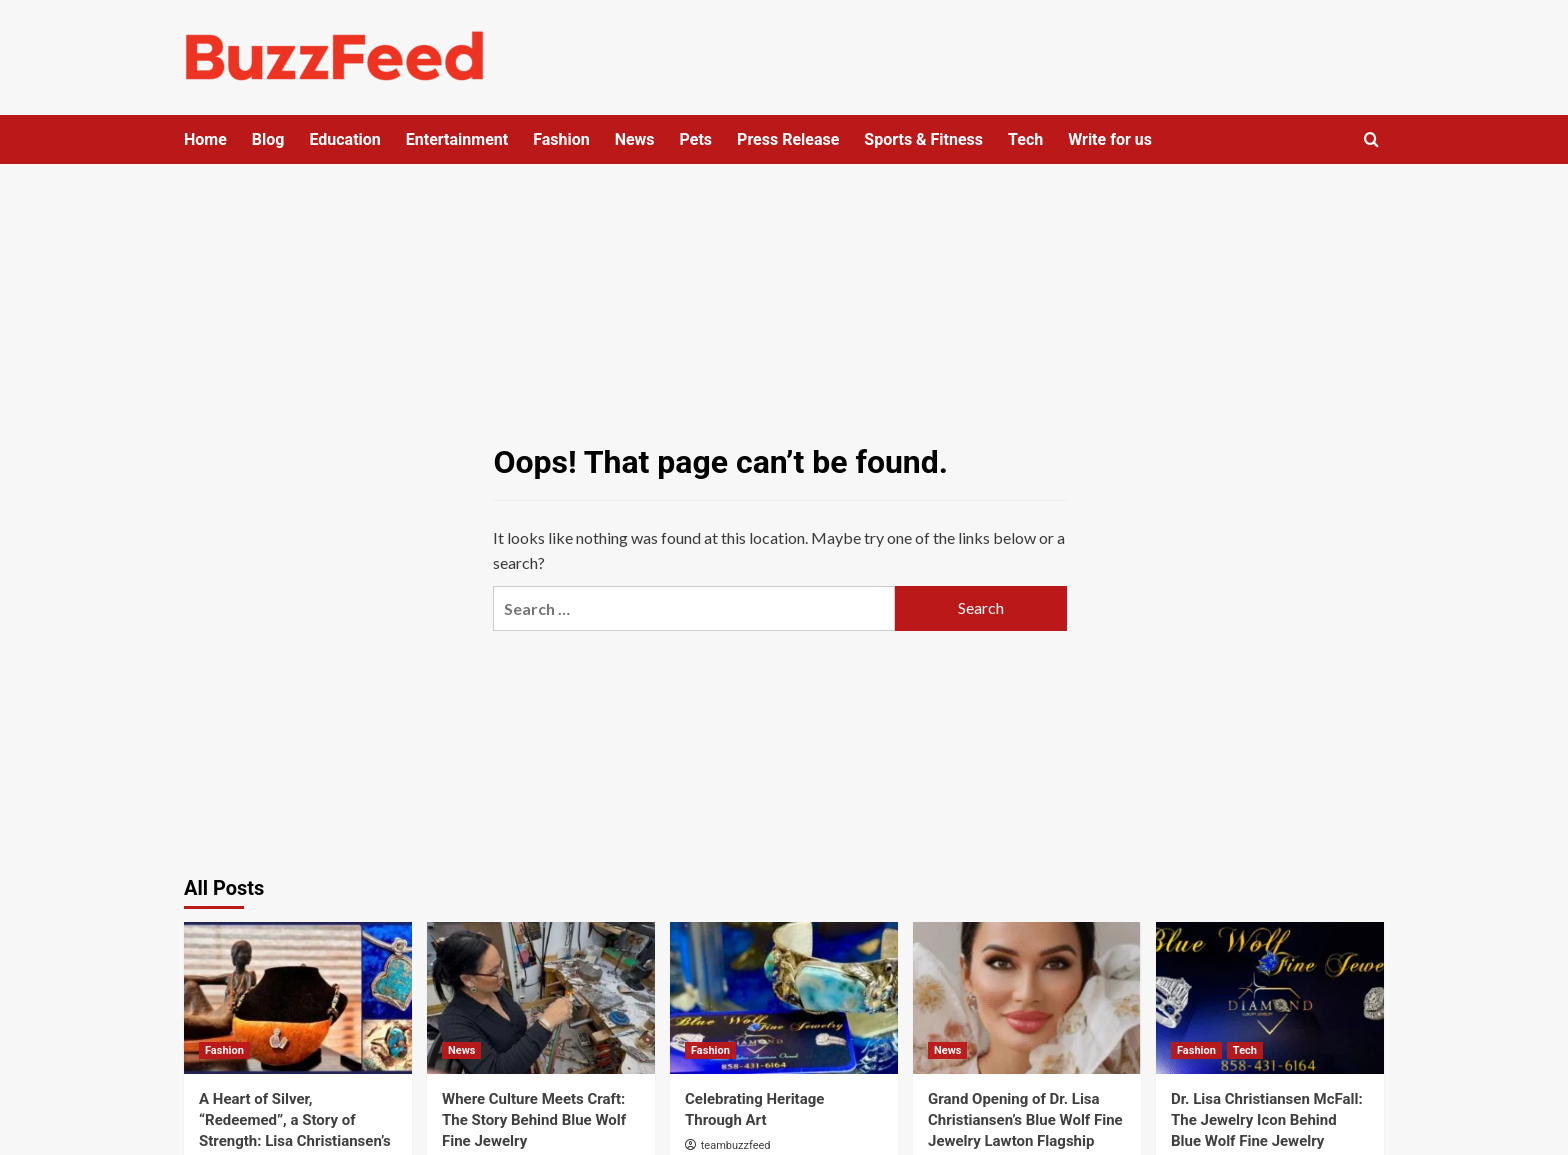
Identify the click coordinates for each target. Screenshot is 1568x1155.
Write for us (1110, 139)
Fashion (561, 139)
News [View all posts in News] (461, 1050)
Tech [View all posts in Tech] (1245, 1050)
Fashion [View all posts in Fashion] (224, 1050)
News (635, 139)
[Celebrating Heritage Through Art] (784, 998)
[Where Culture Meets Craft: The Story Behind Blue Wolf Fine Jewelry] (541, 998)
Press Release (788, 139)
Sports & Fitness (923, 139)
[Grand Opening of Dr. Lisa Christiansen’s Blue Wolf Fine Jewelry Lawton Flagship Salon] (1027, 998)
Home (205, 139)
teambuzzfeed (736, 1145)
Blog (268, 139)
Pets (696, 139)
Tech (1025, 139)
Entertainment (457, 139)
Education (344, 139)
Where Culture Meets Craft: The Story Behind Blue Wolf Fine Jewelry (534, 1120)
